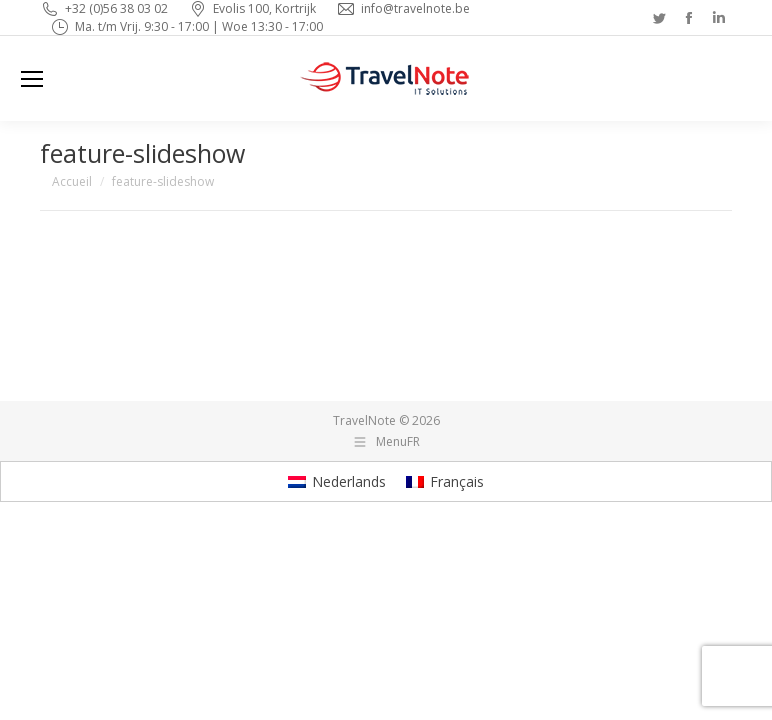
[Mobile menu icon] (32, 79)
